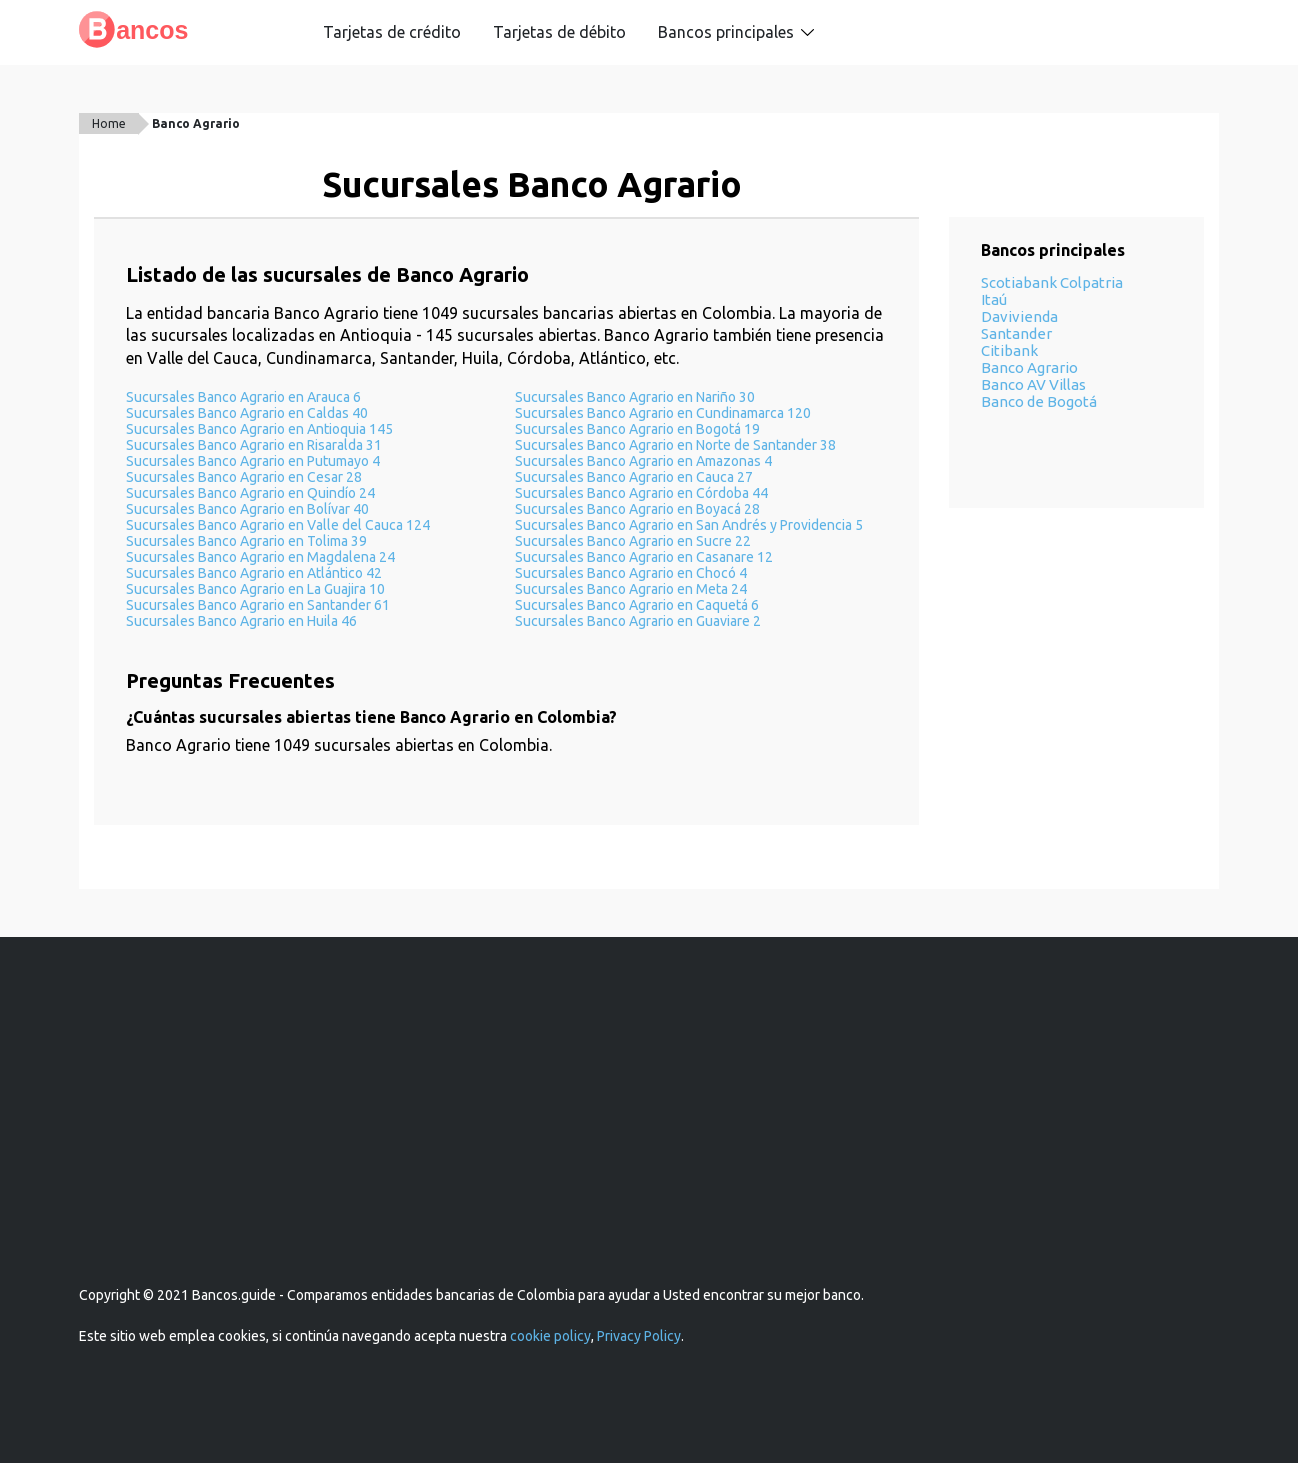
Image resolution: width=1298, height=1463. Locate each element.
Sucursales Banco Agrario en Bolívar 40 (247, 509)
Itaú (994, 299)
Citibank (1009, 350)
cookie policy (550, 1336)
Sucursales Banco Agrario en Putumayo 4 (253, 461)
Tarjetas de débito (559, 32)
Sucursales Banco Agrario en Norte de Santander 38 (675, 445)
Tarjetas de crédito (392, 32)
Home (109, 123)
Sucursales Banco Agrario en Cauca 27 (634, 477)
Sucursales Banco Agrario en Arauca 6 (243, 397)
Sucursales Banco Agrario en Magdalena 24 (260, 557)
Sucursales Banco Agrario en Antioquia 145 (259, 429)
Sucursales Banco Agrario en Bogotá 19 (637, 429)
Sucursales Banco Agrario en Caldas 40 (247, 413)
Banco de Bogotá (1039, 401)
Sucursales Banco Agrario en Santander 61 (258, 605)
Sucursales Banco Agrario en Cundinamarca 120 (663, 413)
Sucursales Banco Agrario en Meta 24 (631, 589)
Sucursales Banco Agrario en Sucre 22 (633, 541)
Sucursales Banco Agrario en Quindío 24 (250, 493)
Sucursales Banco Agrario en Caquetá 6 (637, 605)
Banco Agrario (196, 123)
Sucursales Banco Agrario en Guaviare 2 (638, 621)
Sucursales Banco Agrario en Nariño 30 (635, 397)
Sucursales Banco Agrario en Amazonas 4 (643, 461)
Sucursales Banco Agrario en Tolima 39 (246, 541)
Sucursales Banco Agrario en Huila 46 (241, 621)
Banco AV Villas (1033, 384)
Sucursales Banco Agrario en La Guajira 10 (255, 589)
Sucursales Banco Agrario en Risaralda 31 (254, 445)
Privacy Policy (639, 1336)
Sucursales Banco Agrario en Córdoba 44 (641, 493)
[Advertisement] (649, 1135)
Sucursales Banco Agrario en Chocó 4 (631, 573)
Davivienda (1019, 316)
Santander (1016, 333)
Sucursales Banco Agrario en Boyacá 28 (637, 509)
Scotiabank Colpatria (1052, 282)
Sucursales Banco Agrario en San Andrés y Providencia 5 (689, 525)
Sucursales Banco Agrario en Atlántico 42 (254, 573)
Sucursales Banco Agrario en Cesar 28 (244, 477)
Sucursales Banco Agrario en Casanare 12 (644, 557)
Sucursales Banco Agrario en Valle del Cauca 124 (278, 525)
